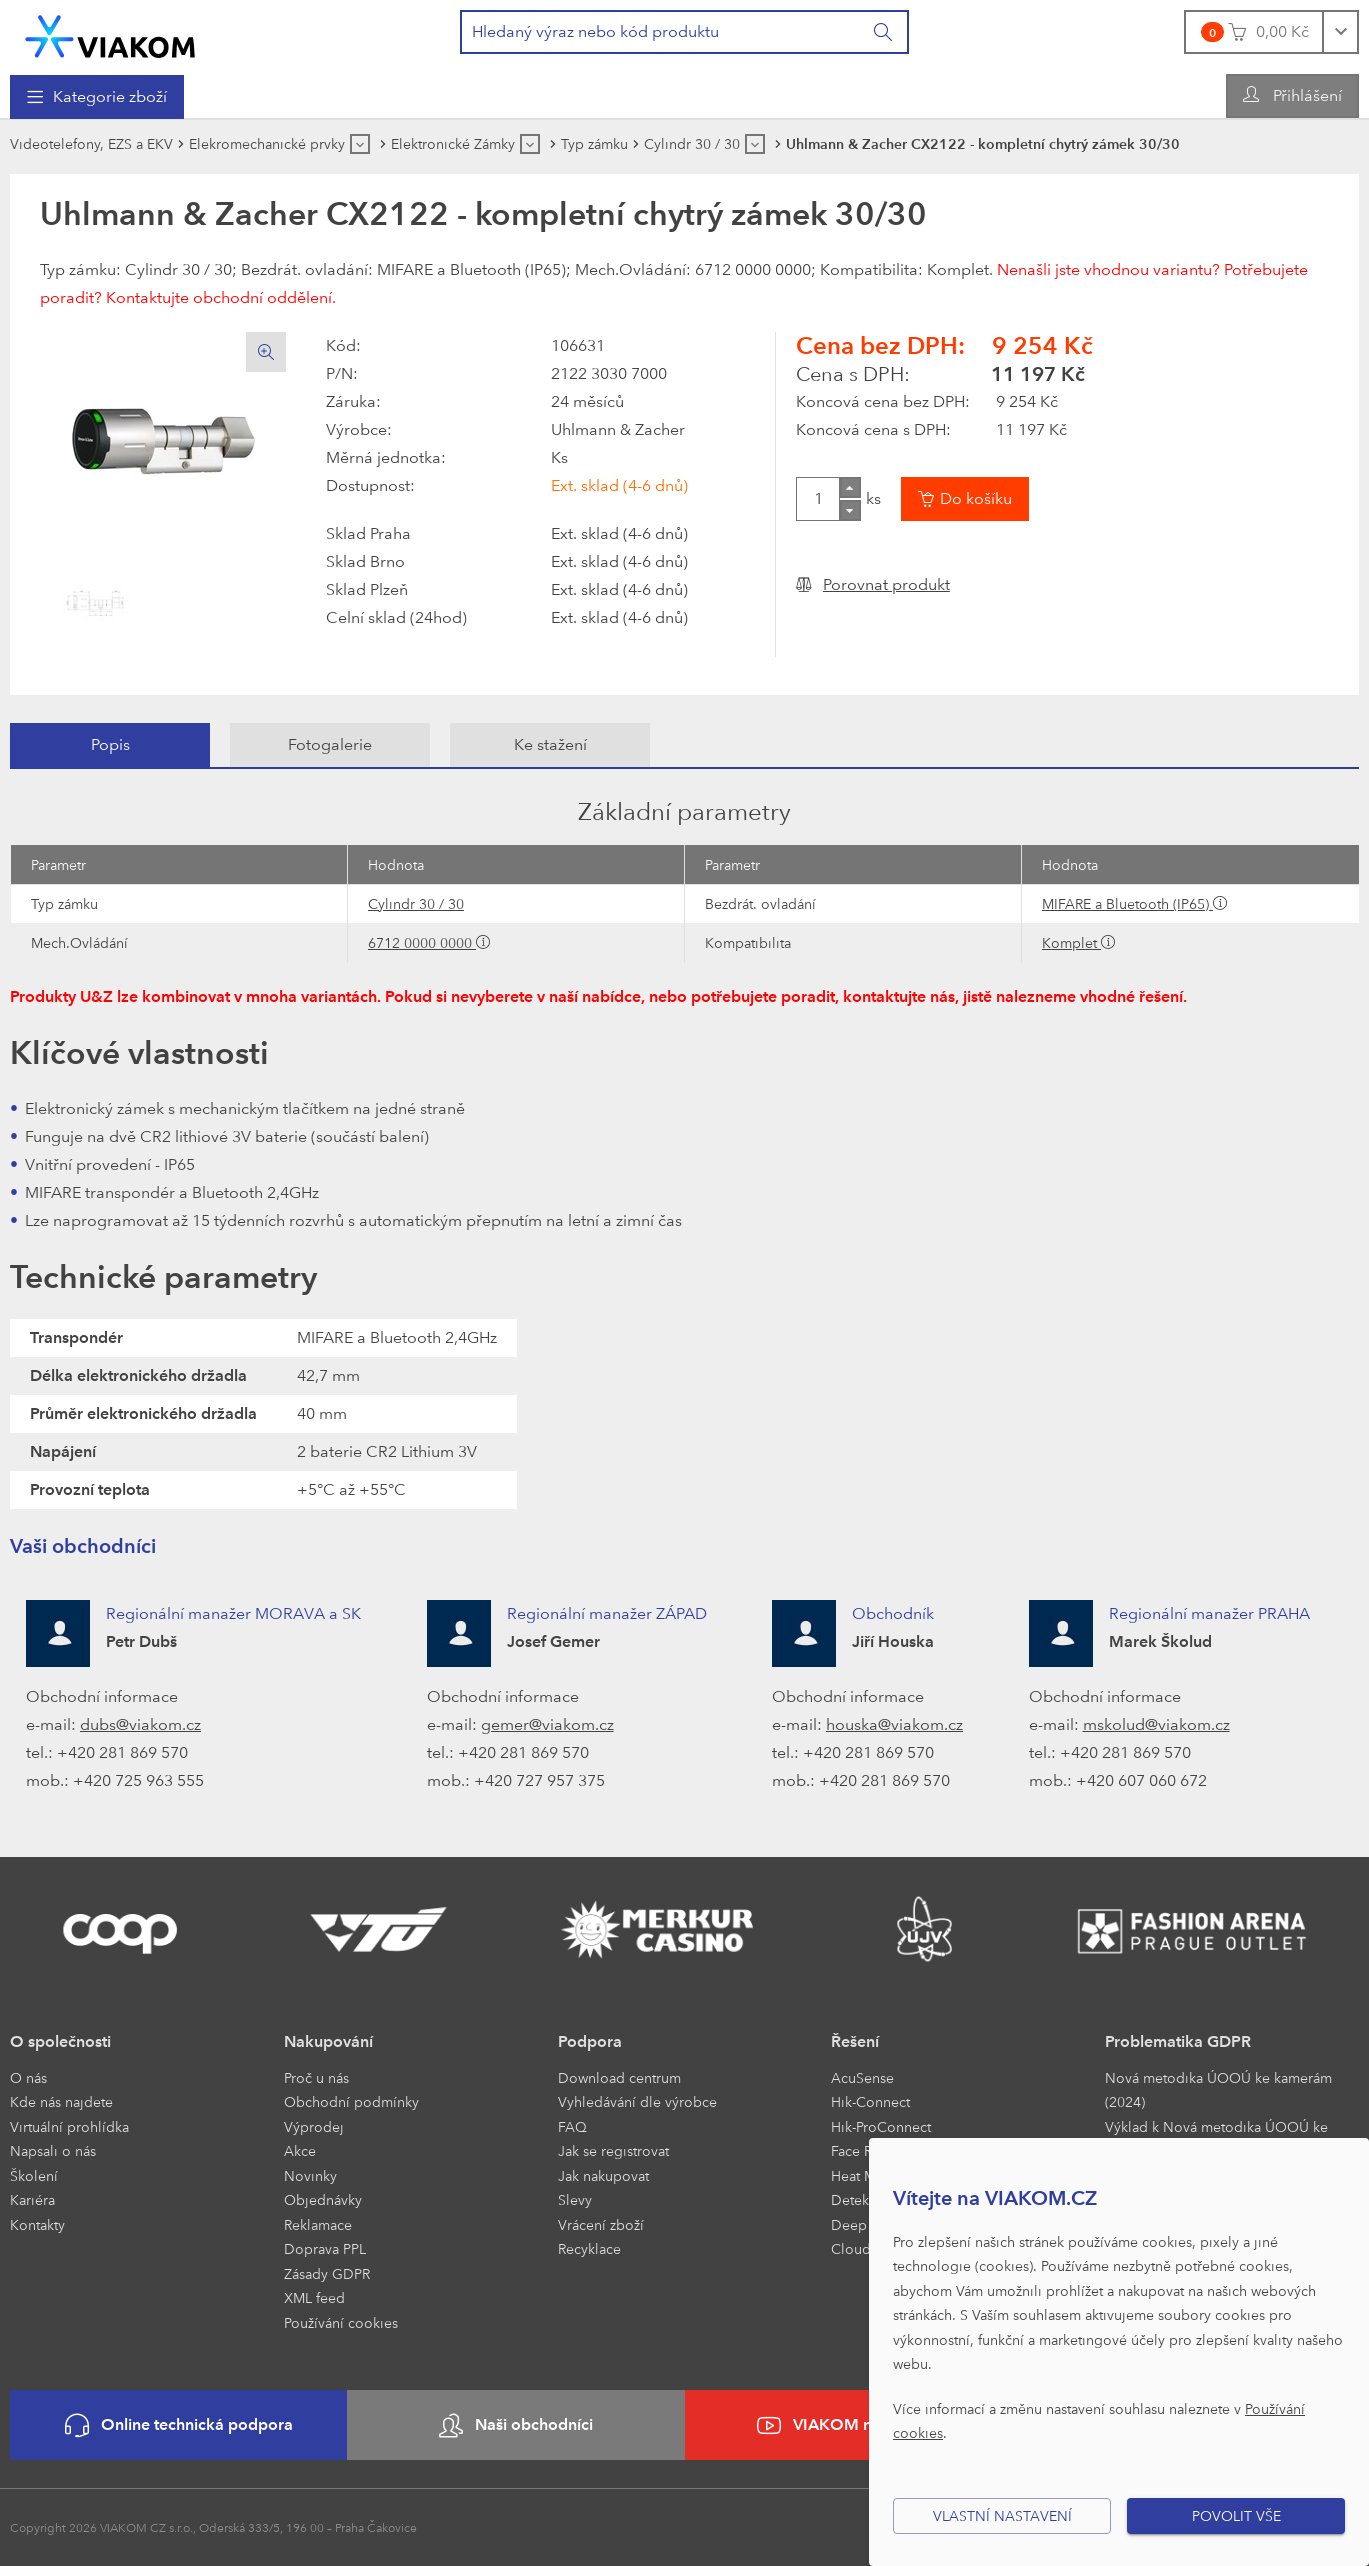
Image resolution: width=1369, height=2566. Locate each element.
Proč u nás (316, 2077)
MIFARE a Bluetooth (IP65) (1127, 903)
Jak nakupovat (603, 2175)
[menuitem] (97, 97)
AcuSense (862, 2077)
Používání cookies (341, 2322)
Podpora (590, 2041)
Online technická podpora (179, 2425)
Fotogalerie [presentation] (330, 744)
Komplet (1071, 942)
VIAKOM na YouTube (853, 2425)
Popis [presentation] (110, 744)
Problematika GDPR (1178, 2041)
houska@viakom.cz (894, 1724)
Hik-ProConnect (881, 2126)
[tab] (110, 745)
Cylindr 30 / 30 (416, 903)
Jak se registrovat (613, 2150)
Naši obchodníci (516, 2425)
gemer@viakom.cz (547, 1724)
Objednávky (323, 2199)
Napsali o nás (53, 2150)
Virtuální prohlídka (69, 2126)
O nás (28, 2077)
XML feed (314, 2297)
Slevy (575, 2199)
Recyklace (589, 2248)
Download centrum (619, 2077)
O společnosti (60, 2041)
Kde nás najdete (61, 2101)
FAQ (572, 2126)
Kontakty (37, 2224)
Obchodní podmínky (351, 2101)
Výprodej (314, 2126)
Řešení (855, 2041)
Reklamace (318, 2224)
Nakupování (328, 2041)
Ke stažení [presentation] (550, 744)
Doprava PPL (325, 2248)
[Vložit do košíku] (965, 499)
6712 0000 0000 (422, 942)
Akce (300, 2150)
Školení (34, 2175)
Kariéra (32, 2199)
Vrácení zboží (601, 2224)
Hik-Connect (870, 2101)
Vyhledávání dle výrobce (637, 2101)
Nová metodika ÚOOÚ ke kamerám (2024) (1218, 2090)
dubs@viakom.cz (140, 1724)
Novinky (310, 2175)
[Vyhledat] (884, 32)
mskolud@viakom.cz (1156, 1724)
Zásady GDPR (327, 2273)
